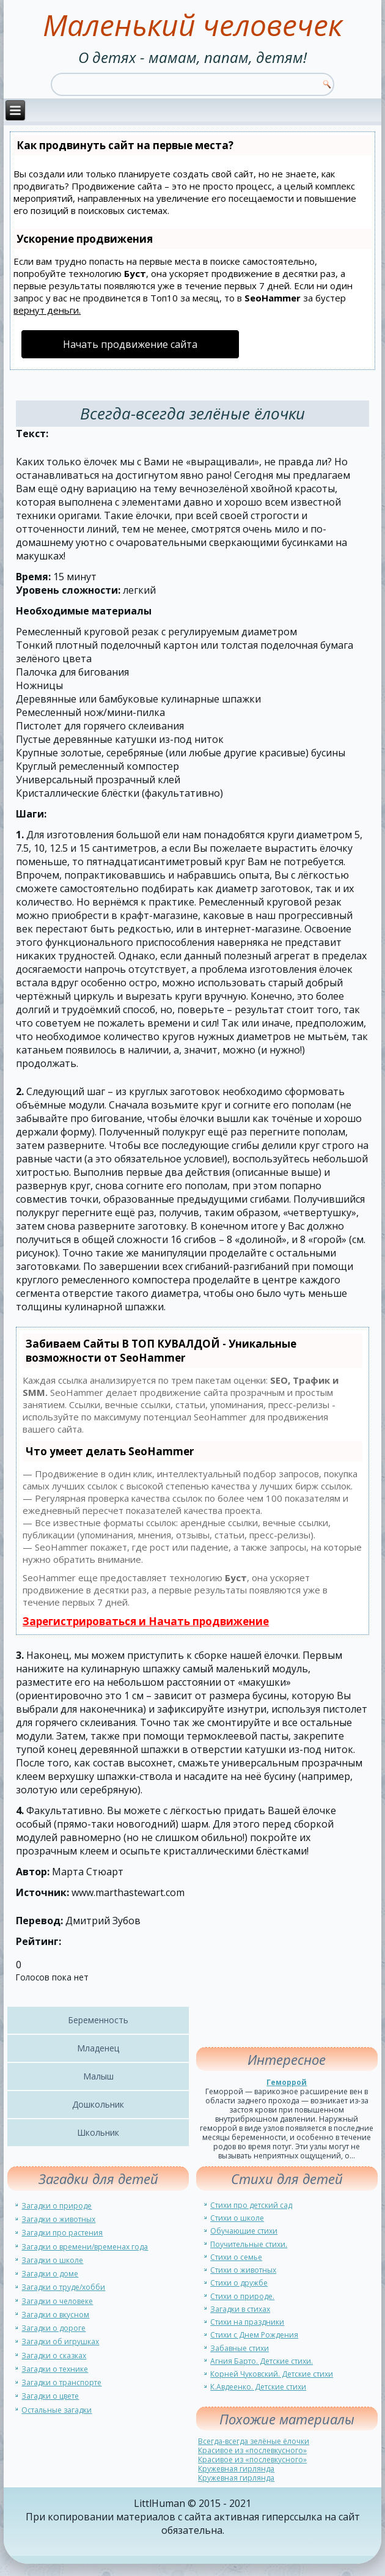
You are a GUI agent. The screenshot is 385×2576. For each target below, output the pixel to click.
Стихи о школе (237, 2218)
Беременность (98, 2020)
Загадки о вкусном (55, 2314)
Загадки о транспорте (61, 2382)
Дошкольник (98, 2104)
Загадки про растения (62, 2232)
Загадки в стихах (240, 2309)
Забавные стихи (239, 2348)
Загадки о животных (58, 2219)
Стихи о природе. (242, 2296)
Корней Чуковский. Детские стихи (271, 2374)
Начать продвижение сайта (130, 344)
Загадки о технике (54, 2369)
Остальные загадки (56, 2410)
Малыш (98, 2076)
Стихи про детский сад (251, 2205)
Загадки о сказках (53, 2355)
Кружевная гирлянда (236, 2468)
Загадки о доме (49, 2273)
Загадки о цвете (50, 2396)
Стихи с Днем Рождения (254, 2335)
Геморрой (286, 2082)
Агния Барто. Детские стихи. (261, 2361)
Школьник (98, 2132)
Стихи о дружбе (239, 2283)
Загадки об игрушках (60, 2341)
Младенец (98, 2048)
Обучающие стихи (243, 2231)
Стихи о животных (243, 2270)
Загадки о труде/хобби (63, 2287)
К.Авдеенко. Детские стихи (258, 2387)
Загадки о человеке (57, 2301)
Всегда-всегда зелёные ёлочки (253, 2441)
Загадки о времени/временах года (84, 2247)
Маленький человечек (192, 25)
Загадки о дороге (53, 2328)
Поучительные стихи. (248, 2244)
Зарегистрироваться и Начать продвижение (146, 1621)
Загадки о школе (52, 2260)
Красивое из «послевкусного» (252, 2450)
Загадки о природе (56, 2206)
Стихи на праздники (247, 2322)
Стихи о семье (236, 2257)
